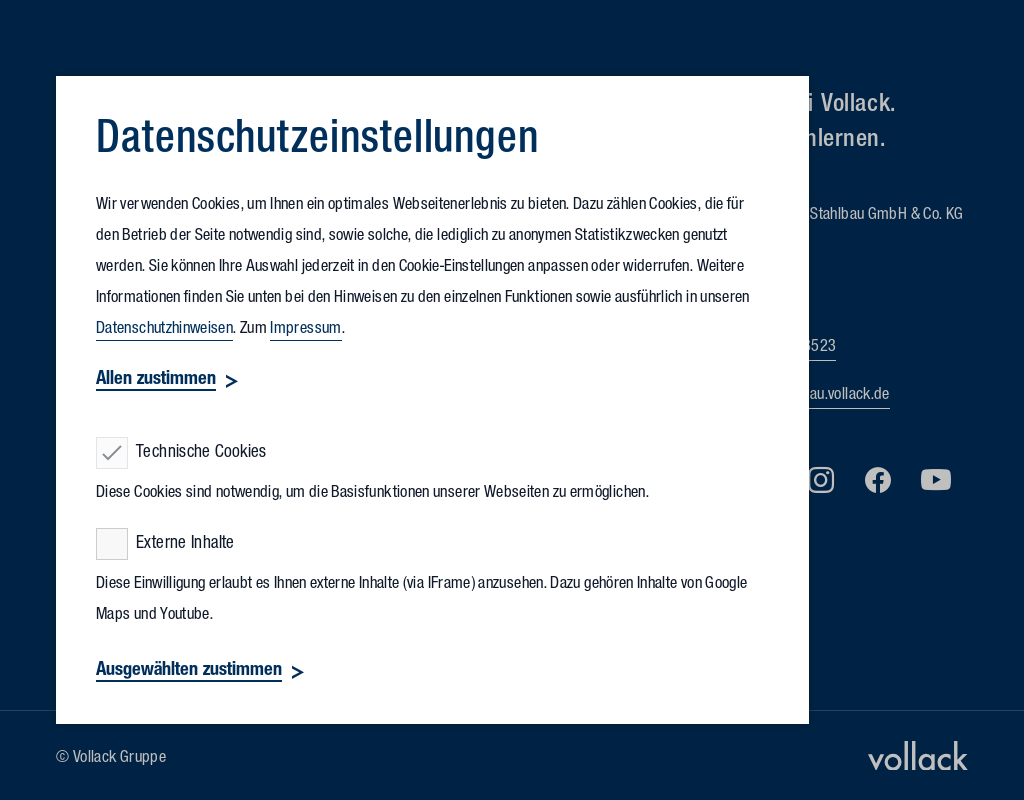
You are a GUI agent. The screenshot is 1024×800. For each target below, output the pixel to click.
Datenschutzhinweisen (164, 330)
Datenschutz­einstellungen (317, 143)
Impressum (305, 330)
